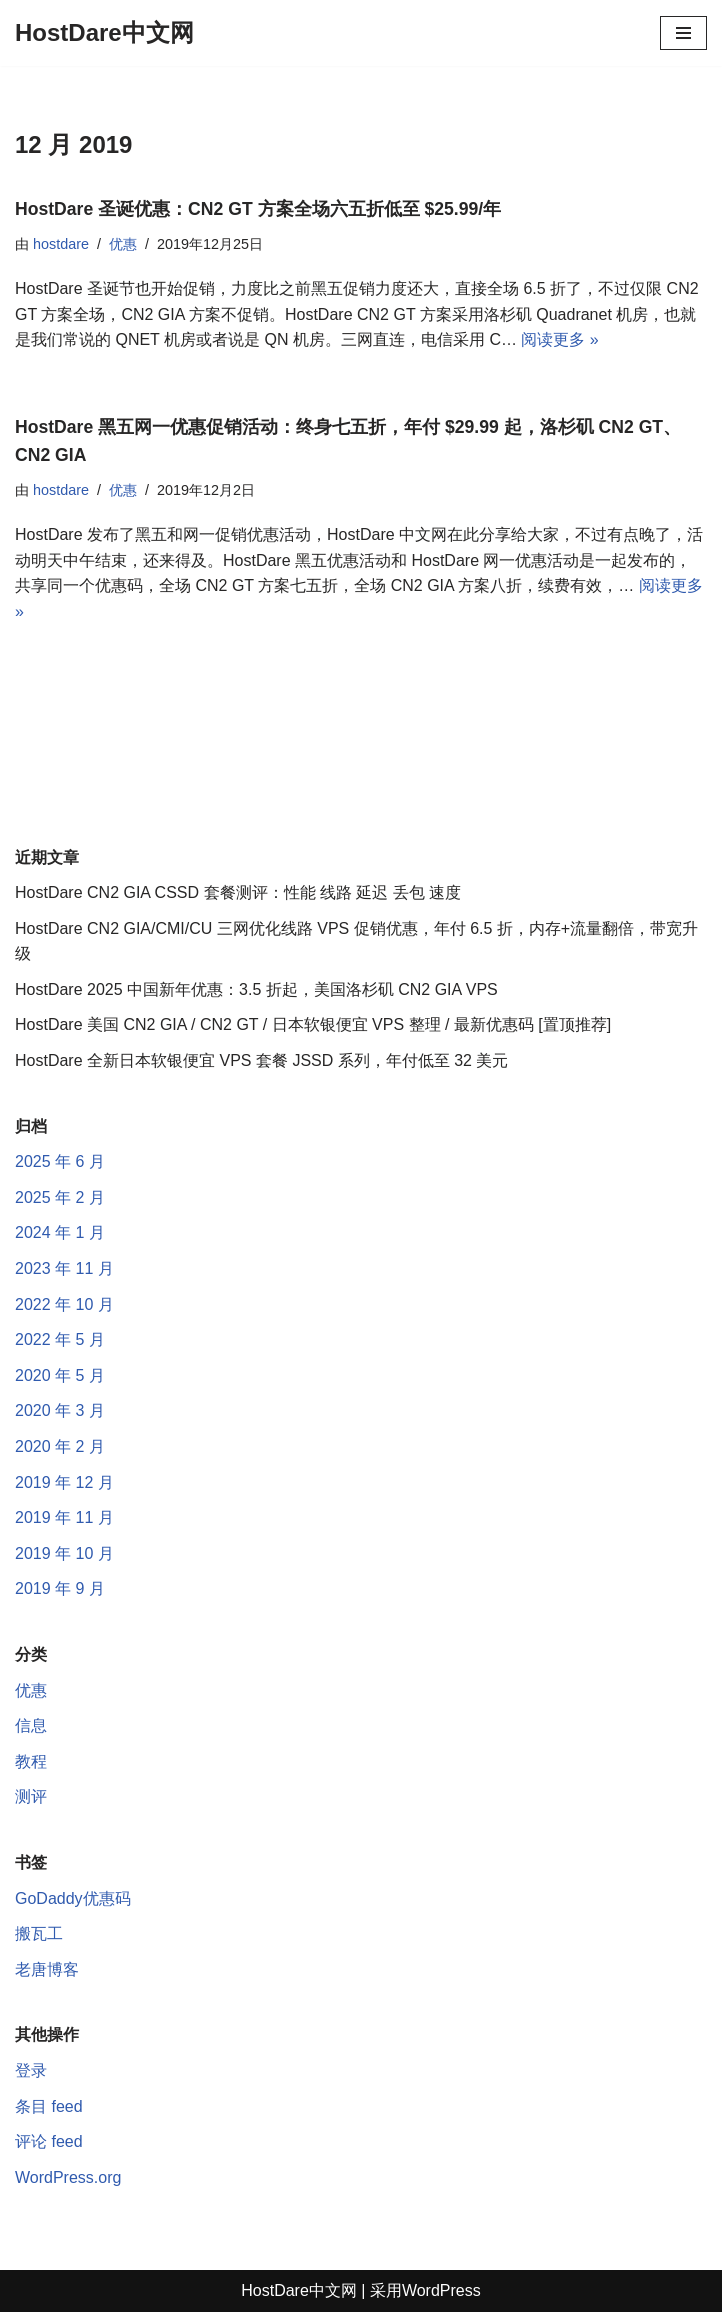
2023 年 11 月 (64, 1268)
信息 (31, 1725)
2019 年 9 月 (60, 1588)
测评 (31, 1796)
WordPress (441, 2290)
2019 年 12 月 (64, 1482)
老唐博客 (47, 1969)
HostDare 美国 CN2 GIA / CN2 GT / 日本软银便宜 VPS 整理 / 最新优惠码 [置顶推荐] (313, 1024)
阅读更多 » (559, 339)
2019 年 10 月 (64, 1553)
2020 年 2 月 (60, 1446)
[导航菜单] (683, 33)
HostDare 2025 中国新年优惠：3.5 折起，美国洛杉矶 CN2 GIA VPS (256, 989)
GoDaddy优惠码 (73, 1898)
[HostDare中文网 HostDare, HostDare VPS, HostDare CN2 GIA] (104, 33)
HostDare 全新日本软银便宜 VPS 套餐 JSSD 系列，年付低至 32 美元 (261, 1060)
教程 (31, 1761)
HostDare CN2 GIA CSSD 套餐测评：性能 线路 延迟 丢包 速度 (238, 892)
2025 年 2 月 (60, 1197)
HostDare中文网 (299, 2290)
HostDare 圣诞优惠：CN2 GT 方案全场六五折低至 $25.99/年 (258, 209)
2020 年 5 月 (60, 1375)
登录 (31, 2070)
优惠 (123, 244)
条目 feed (49, 2106)
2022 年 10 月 (64, 1304)
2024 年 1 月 (60, 1232)
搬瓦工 (39, 1933)
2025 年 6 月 (60, 1161)
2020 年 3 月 (60, 1410)
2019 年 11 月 (64, 1517)
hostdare (61, 244)
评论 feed (49, 2141)
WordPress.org (68, 2177)
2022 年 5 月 (60, 1339)
